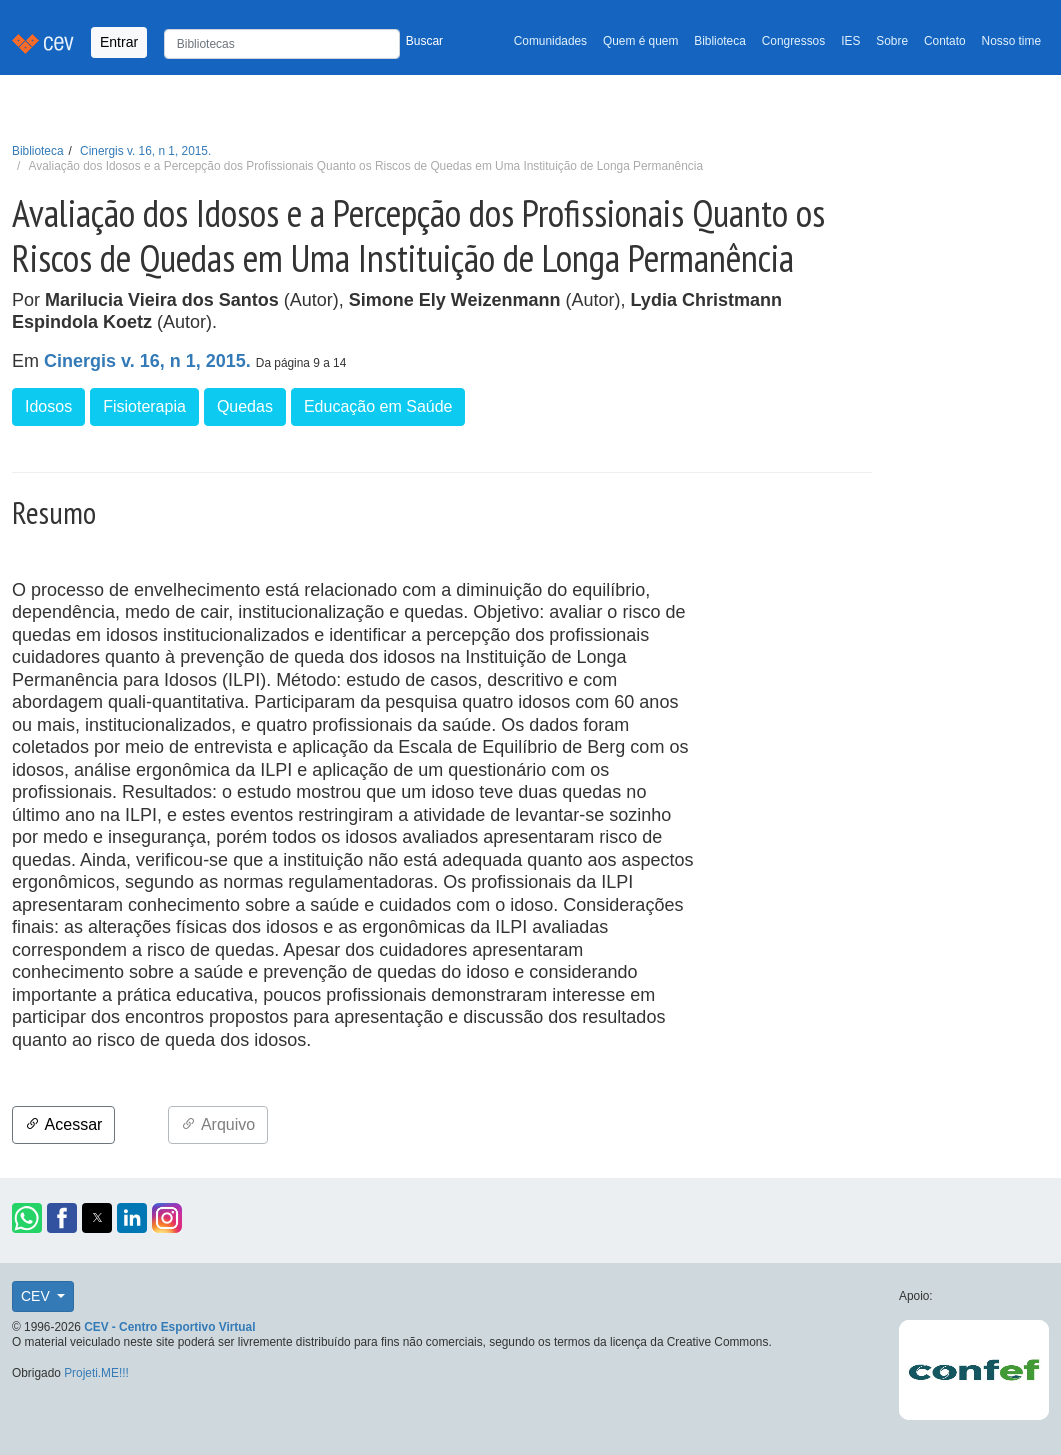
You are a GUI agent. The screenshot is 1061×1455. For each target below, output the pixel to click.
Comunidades (550, 41)
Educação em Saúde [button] (378, 406)
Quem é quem (640, 41)
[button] (27, 1218)
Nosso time (1011, 41)
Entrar (119, 42)
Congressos (793, 41)
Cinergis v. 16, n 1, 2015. (145, 151)
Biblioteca (720, 41)
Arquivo (218, 1124)
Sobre (892, 41)
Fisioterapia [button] (144, 406)
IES (850, 41)
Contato (945, 41)
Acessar (63, 1124)
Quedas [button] (245, 406)
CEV (37, 1296)
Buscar (424, 41)
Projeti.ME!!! (96, 1373)
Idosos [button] (48, 406)
